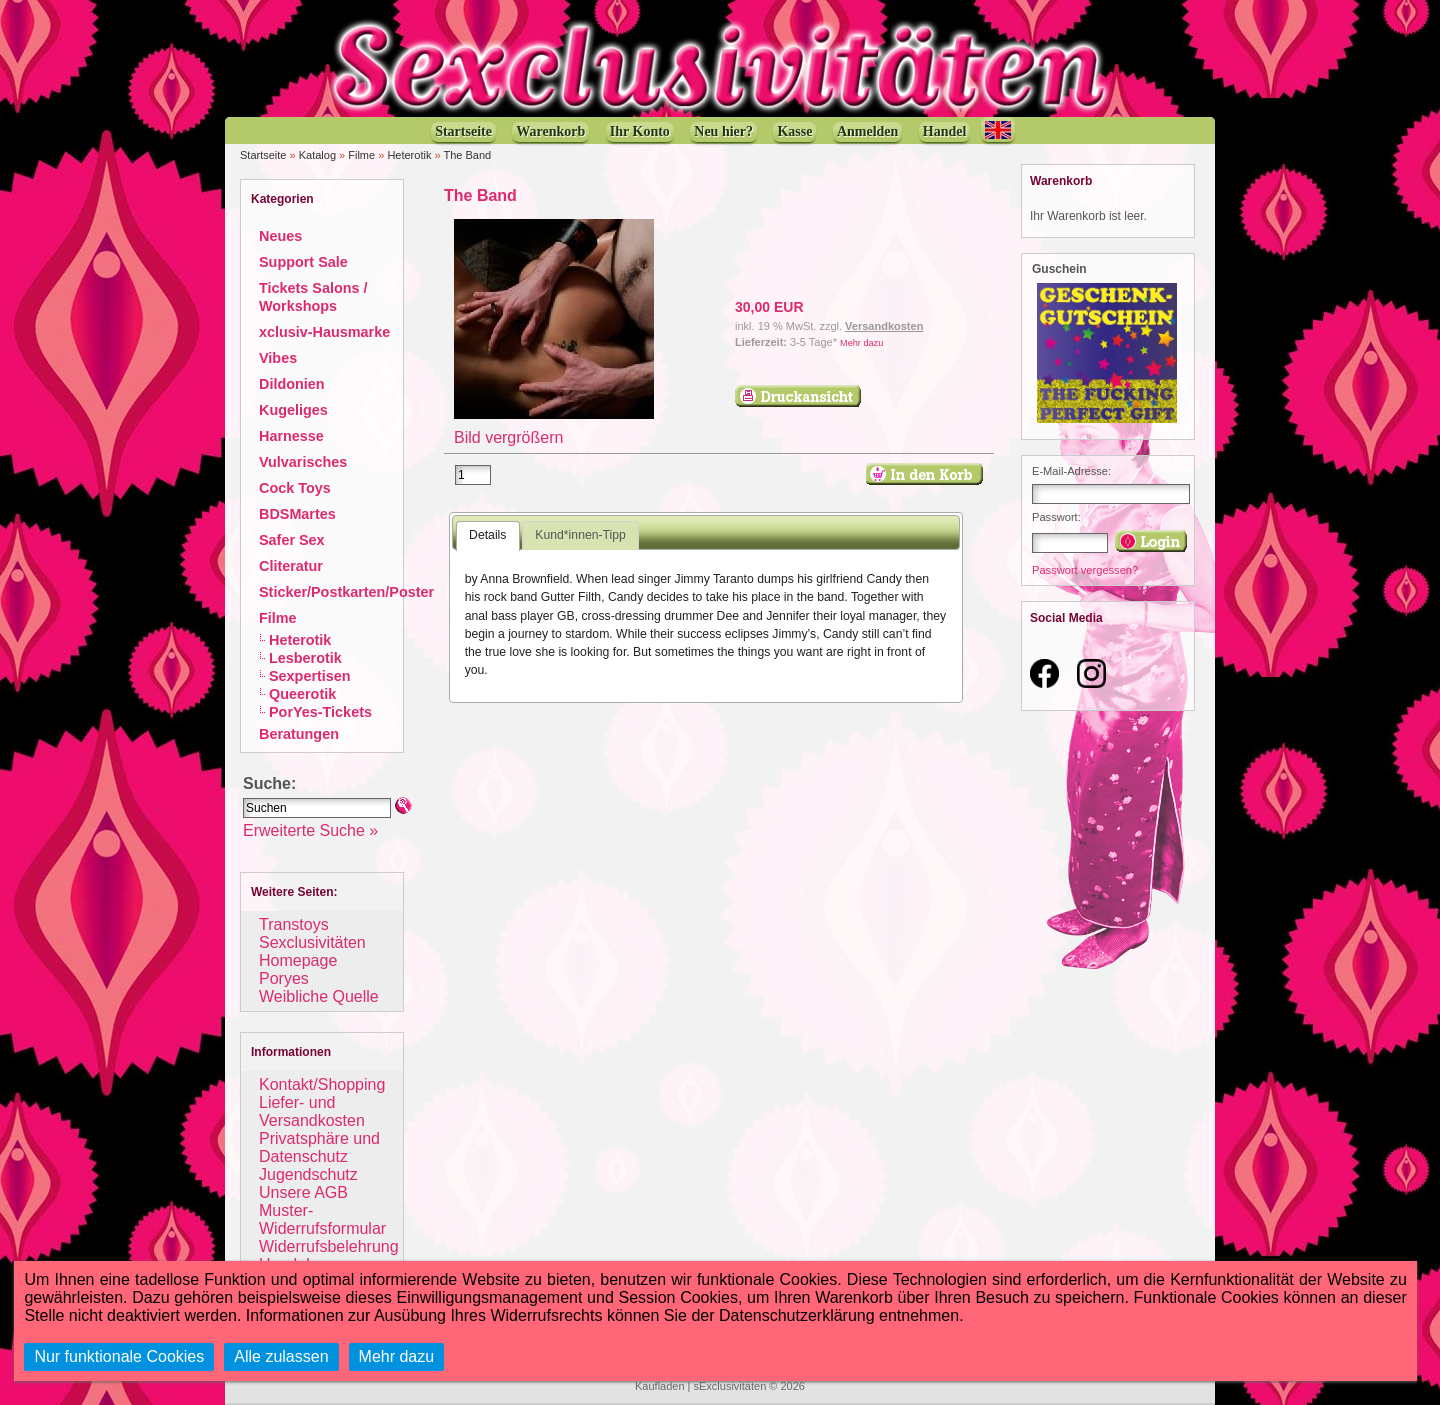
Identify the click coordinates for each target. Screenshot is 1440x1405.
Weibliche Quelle (319, 996)
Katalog (317, 155)
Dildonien (292, 384)
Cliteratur (291, 566)
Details (487, 535)
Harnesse (291, 436)
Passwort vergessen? (1085, 570)
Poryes (284, 978)
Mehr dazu (861, 343)
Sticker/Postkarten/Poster (346, 592)
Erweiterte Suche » (310, 830)
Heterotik (409, 155)
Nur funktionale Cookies (119, 1356)
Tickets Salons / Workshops (313, 297)
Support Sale (303, 262)
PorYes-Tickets (320, 712)
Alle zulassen (281, 1356)
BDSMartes (297, 514)
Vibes (278, 358)
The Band (467, 155)
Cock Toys (295, 488)
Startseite (263, 155)
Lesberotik (305, 658)
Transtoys (294, 924)
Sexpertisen (310, 676)
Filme (361, 155)
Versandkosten (884, 326)
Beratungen (299, 734)
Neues (280, 236)
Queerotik (302, 694)
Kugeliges (293, 410)
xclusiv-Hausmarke (324, 332)
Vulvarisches (303, 462)
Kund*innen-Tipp (580, 535)
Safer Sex (292, 540)
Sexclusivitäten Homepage (312, 951)
